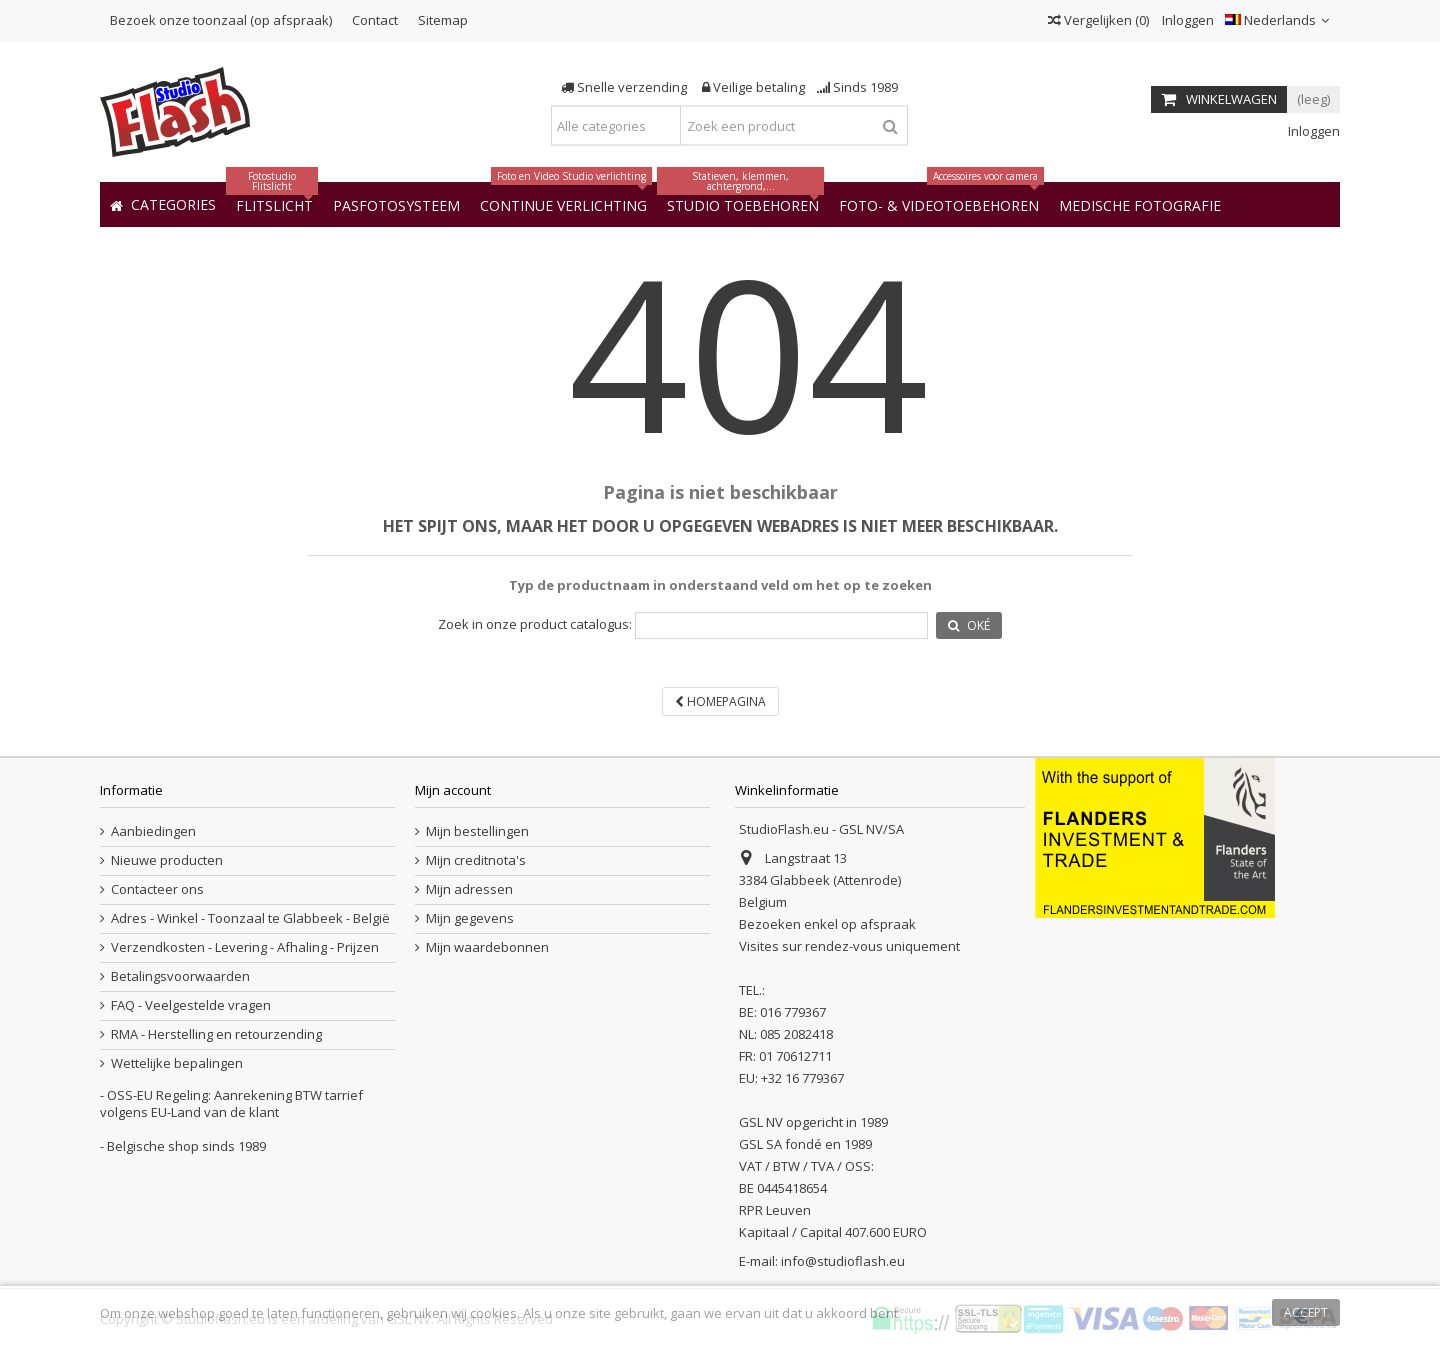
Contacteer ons (157, 889)
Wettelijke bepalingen (177, 1063)
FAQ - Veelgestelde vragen (191, 1005)
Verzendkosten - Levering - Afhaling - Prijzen (245, 947)
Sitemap (443, 20)
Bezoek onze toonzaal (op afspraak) (221, 20)
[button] (1140, 204)
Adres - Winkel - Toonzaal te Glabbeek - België (250, 918)
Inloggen (1186, 20)
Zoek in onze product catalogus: (535, 624)
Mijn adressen (469, 889)
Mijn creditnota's (476, 860)
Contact (375, 20)
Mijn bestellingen (477, 831)
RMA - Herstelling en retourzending (216, 1034)
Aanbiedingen (153, 831)
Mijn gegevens (470, 918)
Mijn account (453, 790)
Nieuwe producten (167, 860)
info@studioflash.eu (843, 1261)
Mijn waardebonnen (487, 947)
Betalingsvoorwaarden (180, 976)
